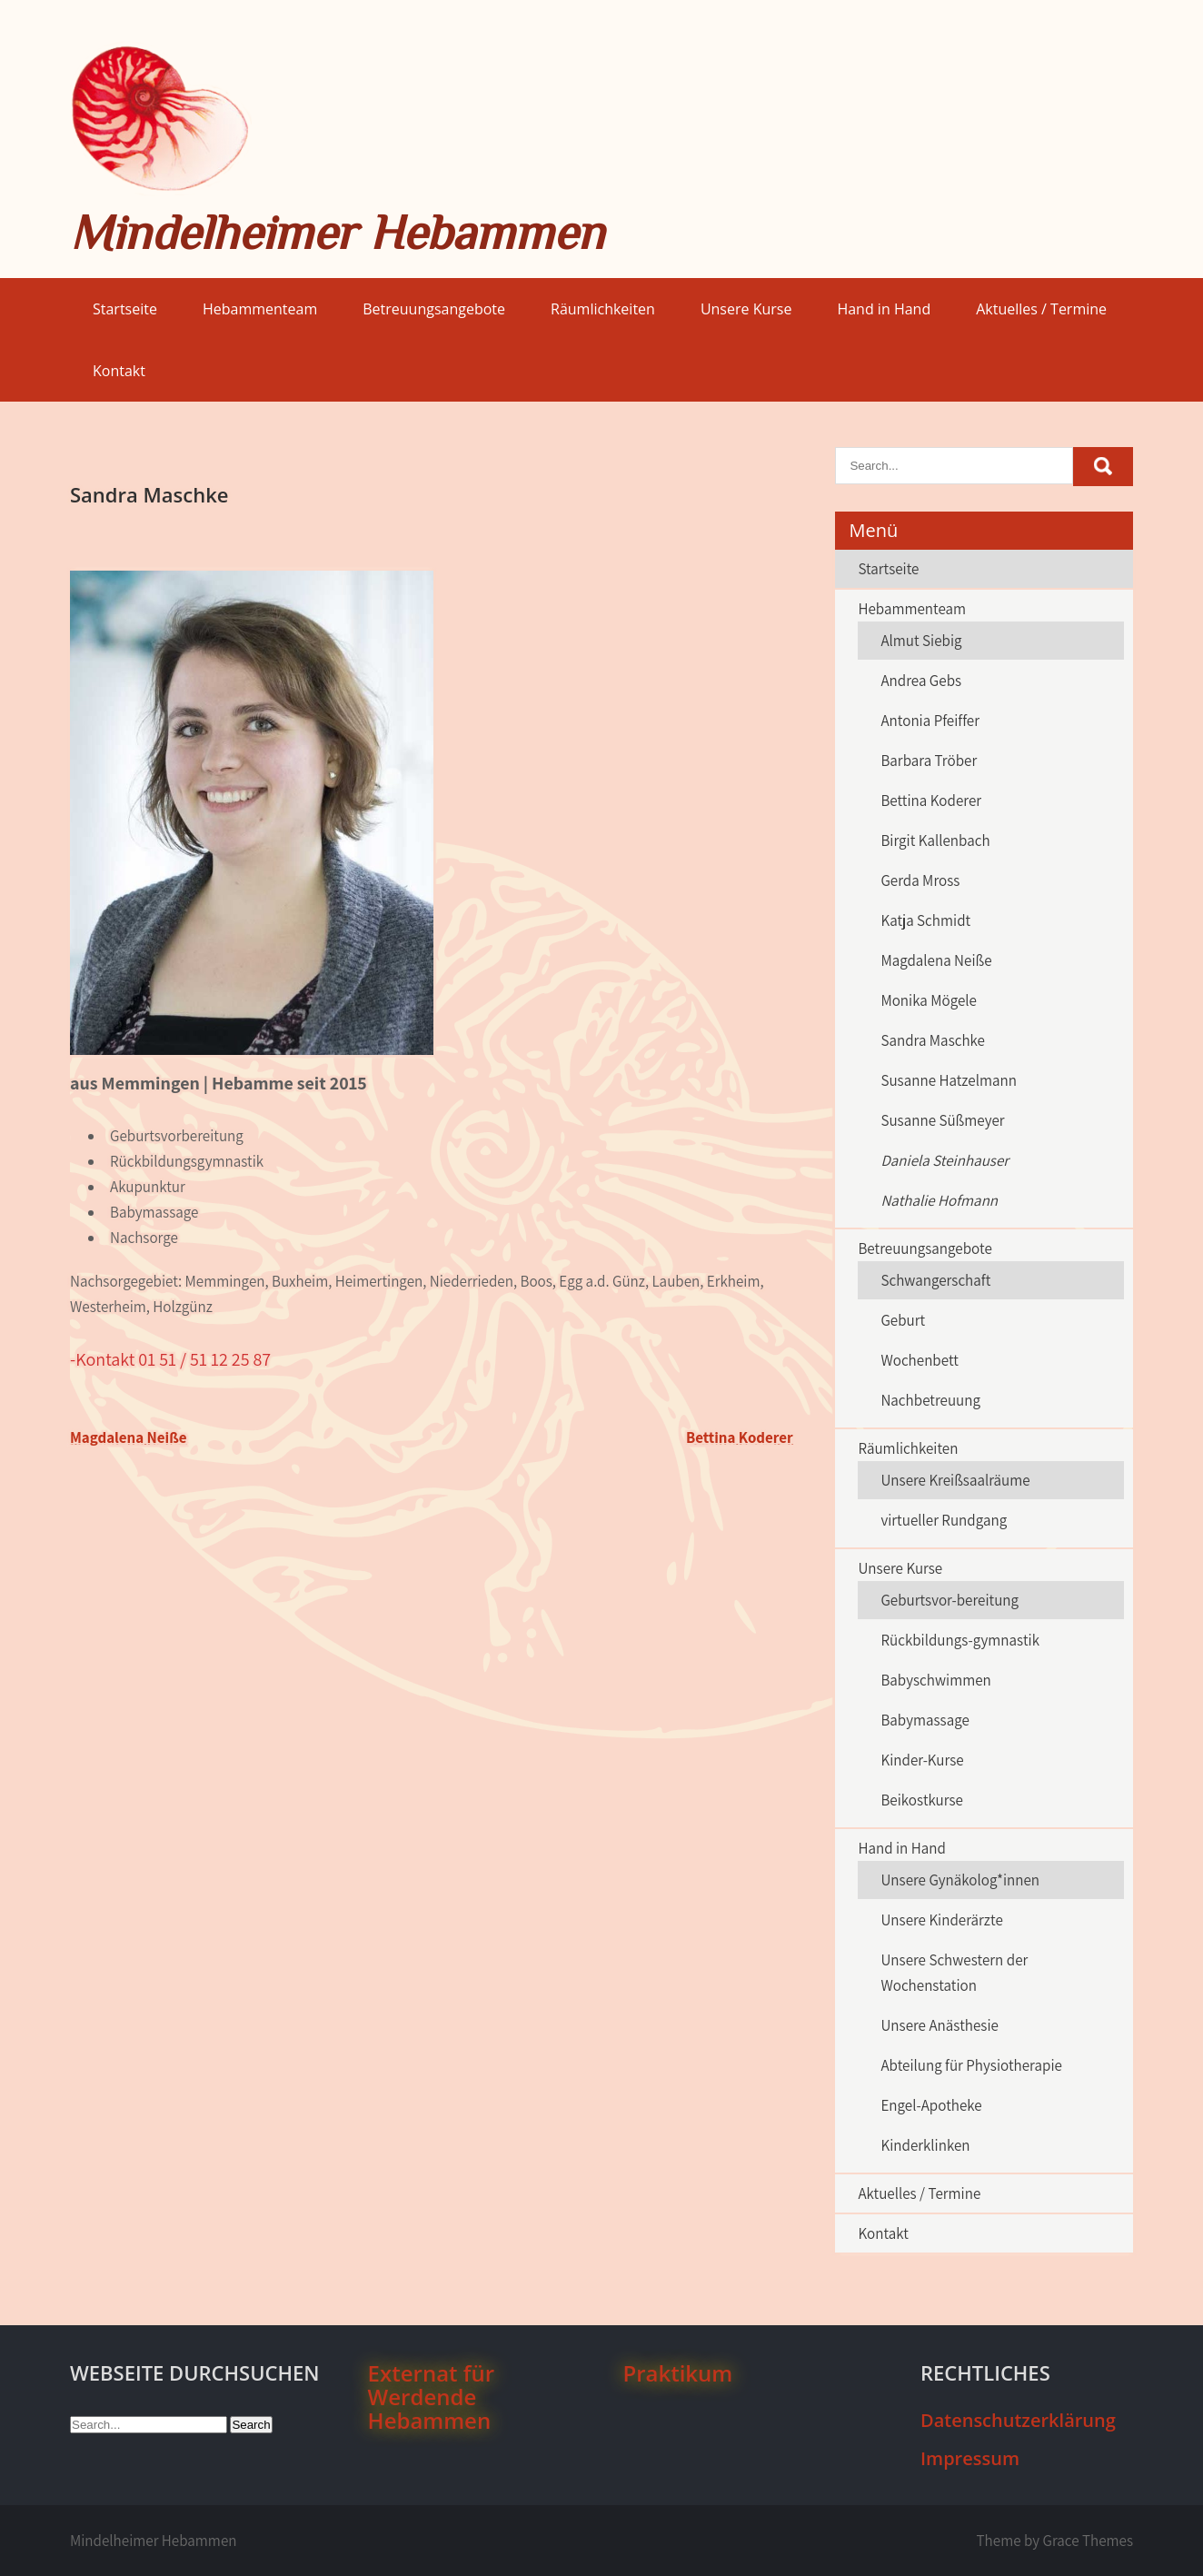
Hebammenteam (260, 309)
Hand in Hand (883, 309)
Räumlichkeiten (603, 309)
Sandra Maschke (932, 1040)
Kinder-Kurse (921, 1760)
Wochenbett (919, 1360)
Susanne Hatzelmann (948, 1080)
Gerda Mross (919, 880)
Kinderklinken (924, 2145)
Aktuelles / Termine (1041, 309)
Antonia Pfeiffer (929, 721)
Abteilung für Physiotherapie (970, 2065)
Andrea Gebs (920, 681)
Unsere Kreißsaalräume (954, 1480)
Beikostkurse (921, 1800)
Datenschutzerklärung (1018, 2420)
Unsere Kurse (746, 309)
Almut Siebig (920, 641)
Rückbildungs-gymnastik (959, 1640)
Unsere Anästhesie (939, 2025)
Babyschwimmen (935, 1680)
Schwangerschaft (935, 1280)
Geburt (902, 1320)
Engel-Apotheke (930, 2105)
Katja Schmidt (925, 920)
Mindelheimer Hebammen (337, 232)
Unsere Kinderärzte (941, 1920)
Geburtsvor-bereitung (949, 1600)
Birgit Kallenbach (934, 840)
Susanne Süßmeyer (942, 1120)
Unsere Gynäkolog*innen (959, 1880)
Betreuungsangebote (434, 309)
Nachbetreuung (930, 1400)
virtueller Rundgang (943, 1520)
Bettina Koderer (739, 1437)
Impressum (969, 2458)
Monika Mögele (928, 1000)
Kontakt (119, 371)
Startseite (125, 309)
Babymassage (924, 1720)
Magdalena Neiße (128, 1437)
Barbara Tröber (928, 761)
